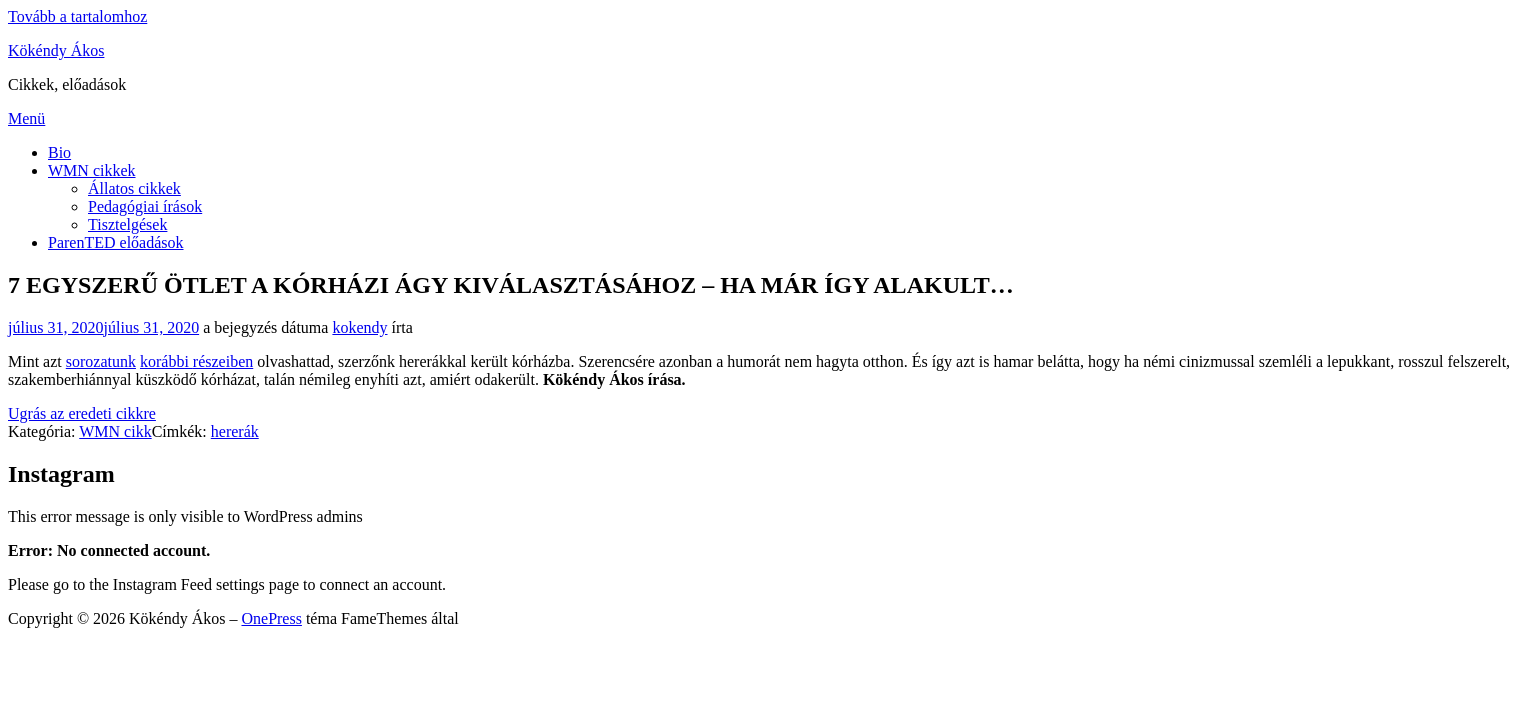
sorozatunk (101, 361)
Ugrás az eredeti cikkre (82, 413)
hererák (235, 431)
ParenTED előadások (116, 242)
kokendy (359, 327)
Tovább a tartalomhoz (77, 16)
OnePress (271, 618)
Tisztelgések (127, 224)
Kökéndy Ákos (56, 50)
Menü (26, 118)
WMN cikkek (92, 170)
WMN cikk (115, 431)
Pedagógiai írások (145, 206)
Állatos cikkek (134, 188)
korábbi (166, 361)
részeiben (223, 361)
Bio (59, 152)
